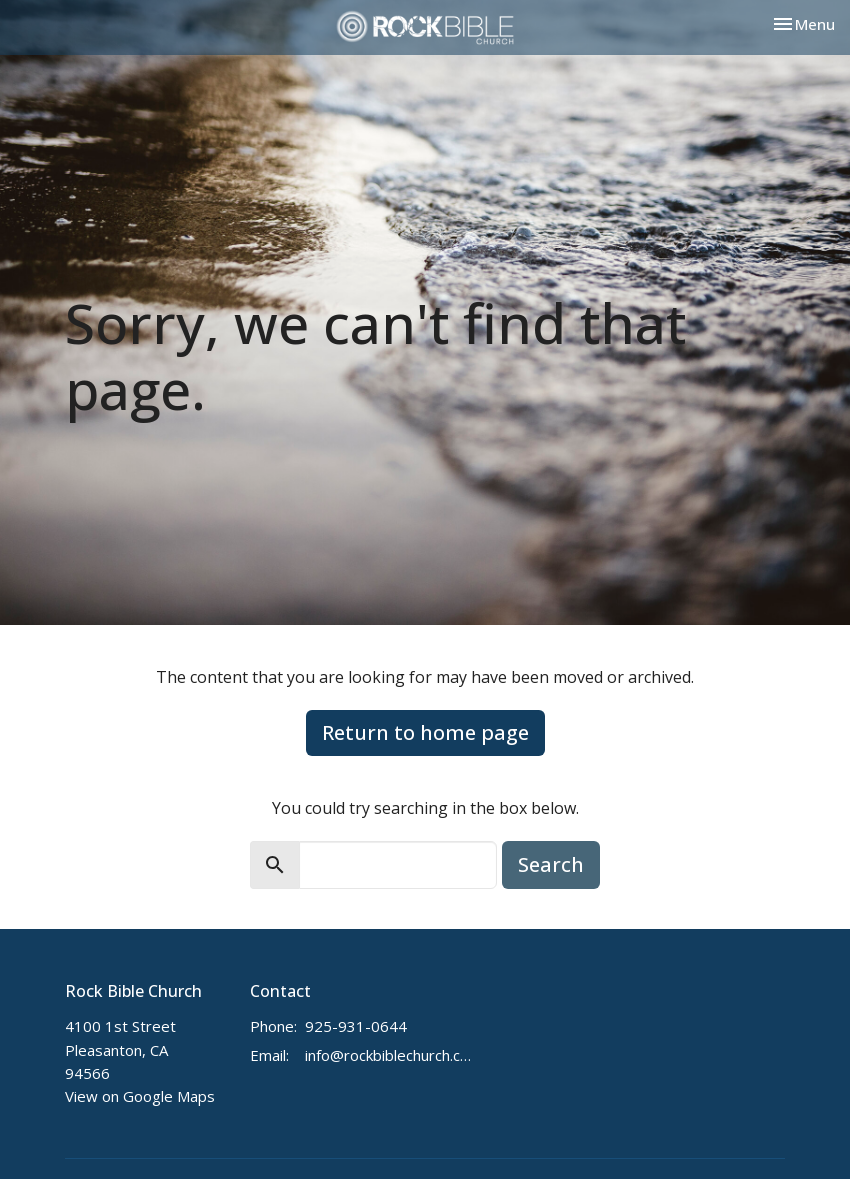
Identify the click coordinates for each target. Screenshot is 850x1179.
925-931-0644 (356, 1026)
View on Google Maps (140, 1096)
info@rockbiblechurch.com (391, 1055)
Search (551, 864)
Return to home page (425, 732)
